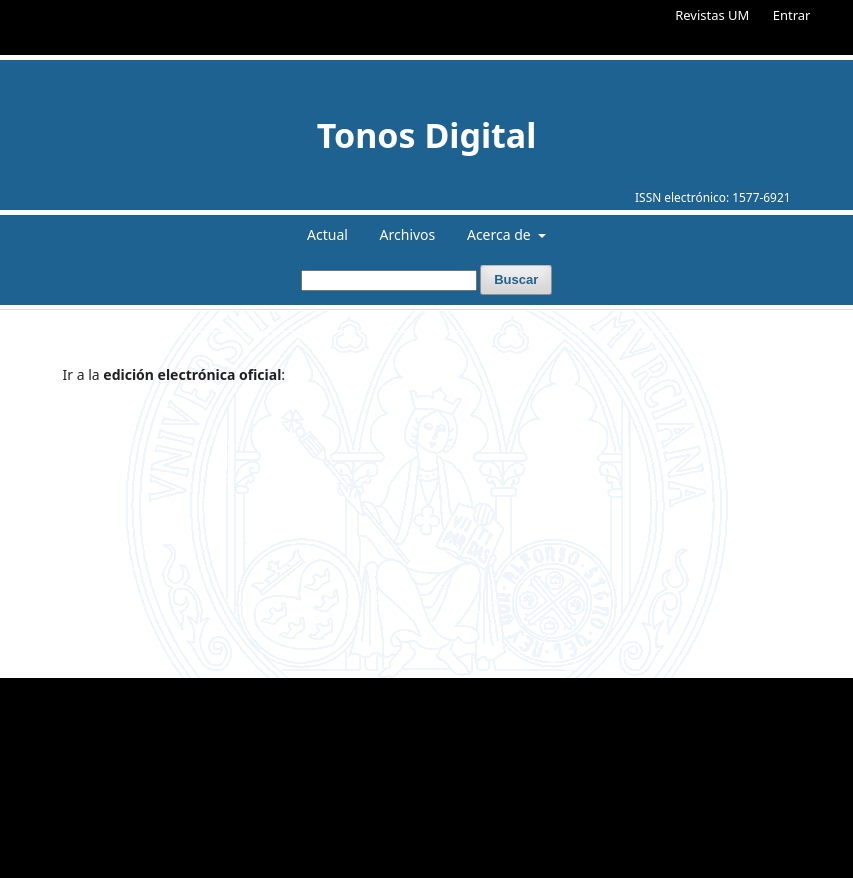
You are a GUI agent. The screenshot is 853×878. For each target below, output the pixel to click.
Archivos (408, 234)
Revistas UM (712, 15)
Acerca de (500, 234)
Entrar (792, 15)
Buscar (516, 279)
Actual (327, 234)
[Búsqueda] (389, 280)
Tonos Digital (427, 135)
